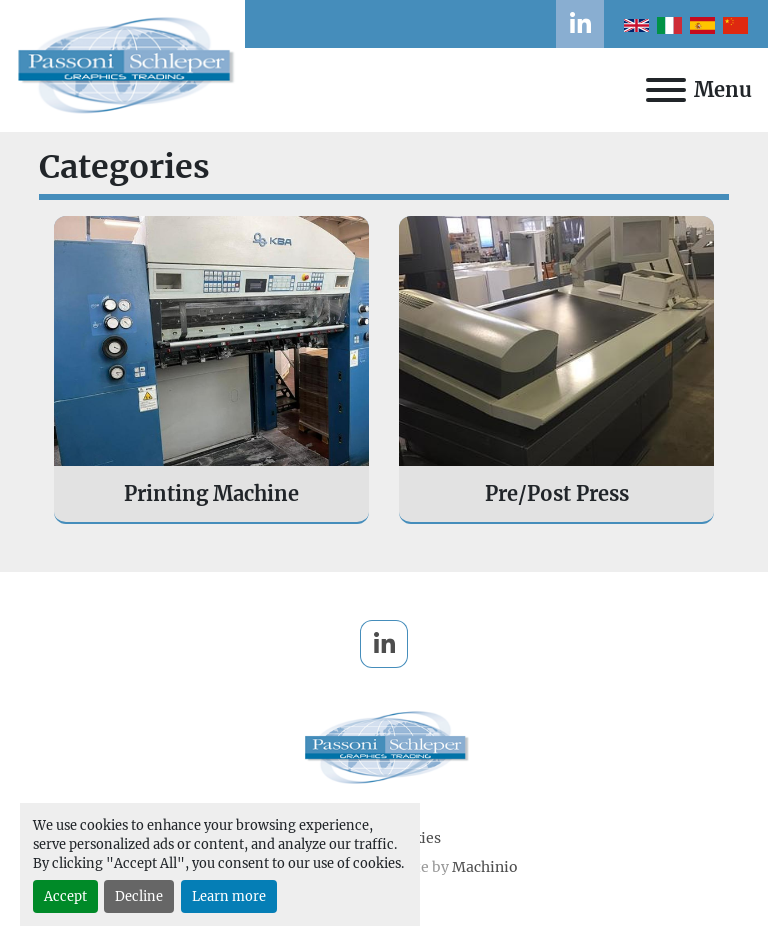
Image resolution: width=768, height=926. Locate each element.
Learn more (229, 896)
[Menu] (666, 90)
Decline (139, 896)
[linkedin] (580, 24)
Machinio (485, 867)
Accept (65, 896)
